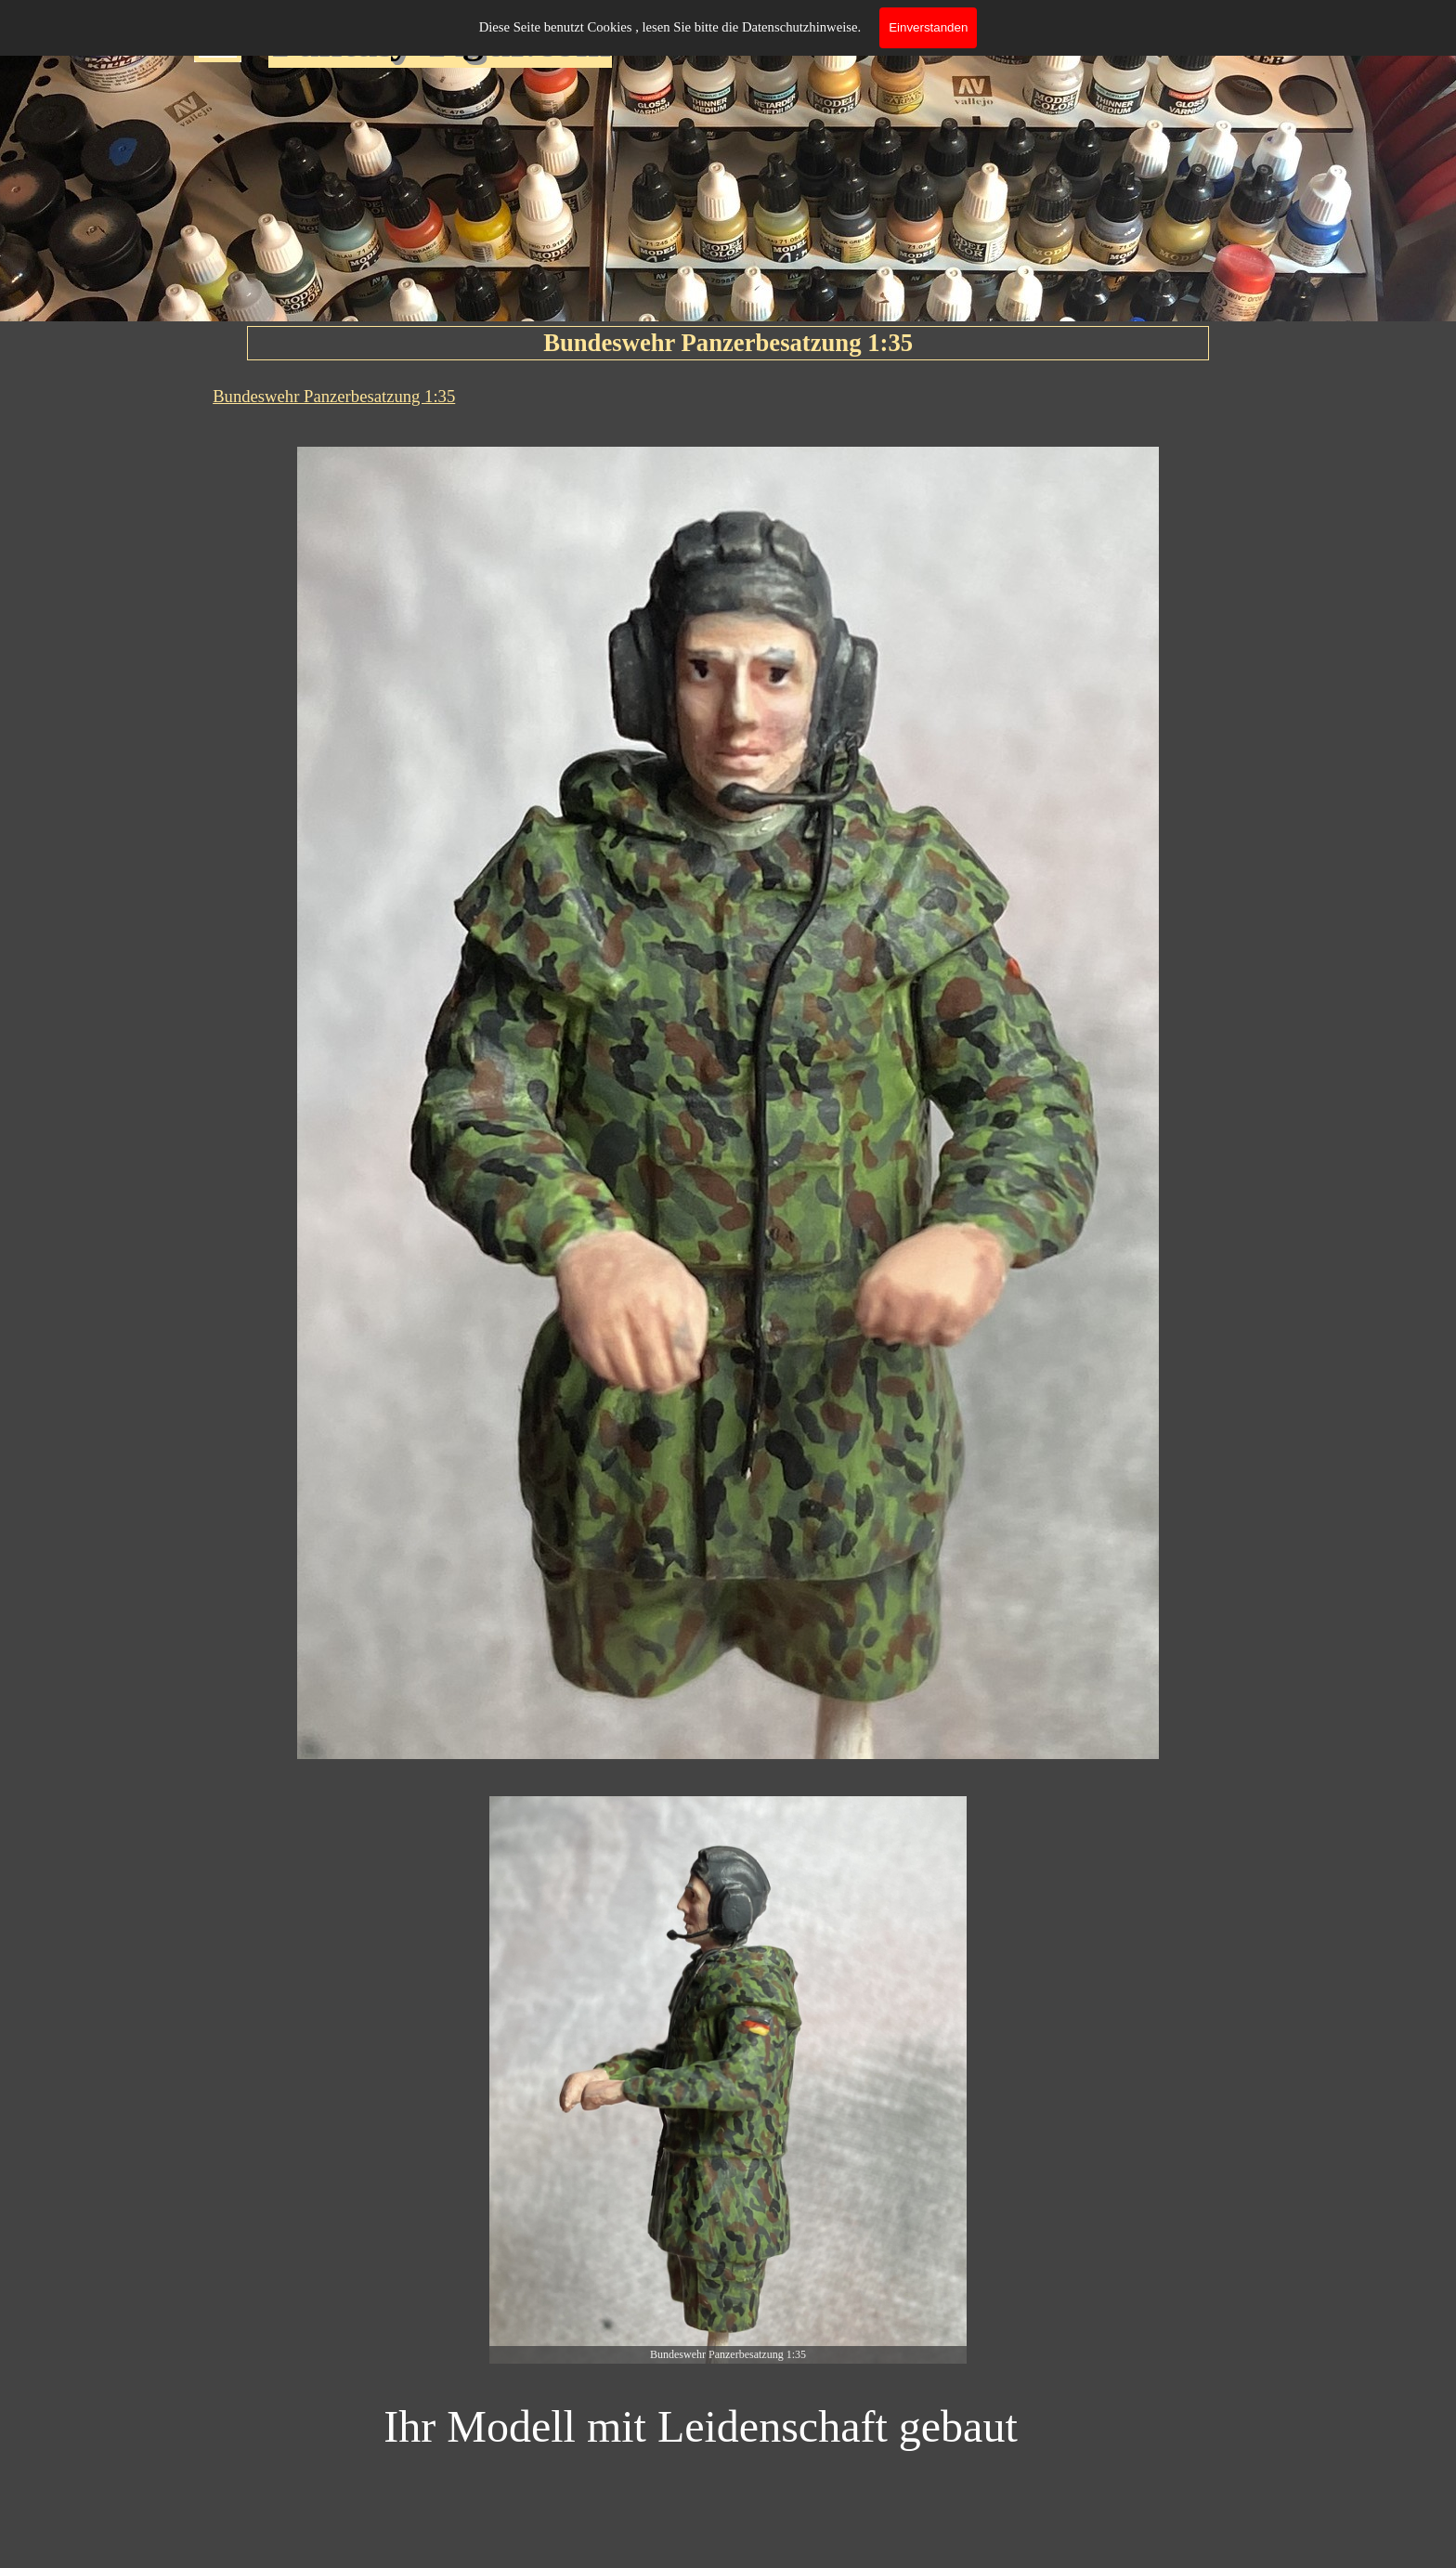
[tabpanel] (728, 397)
